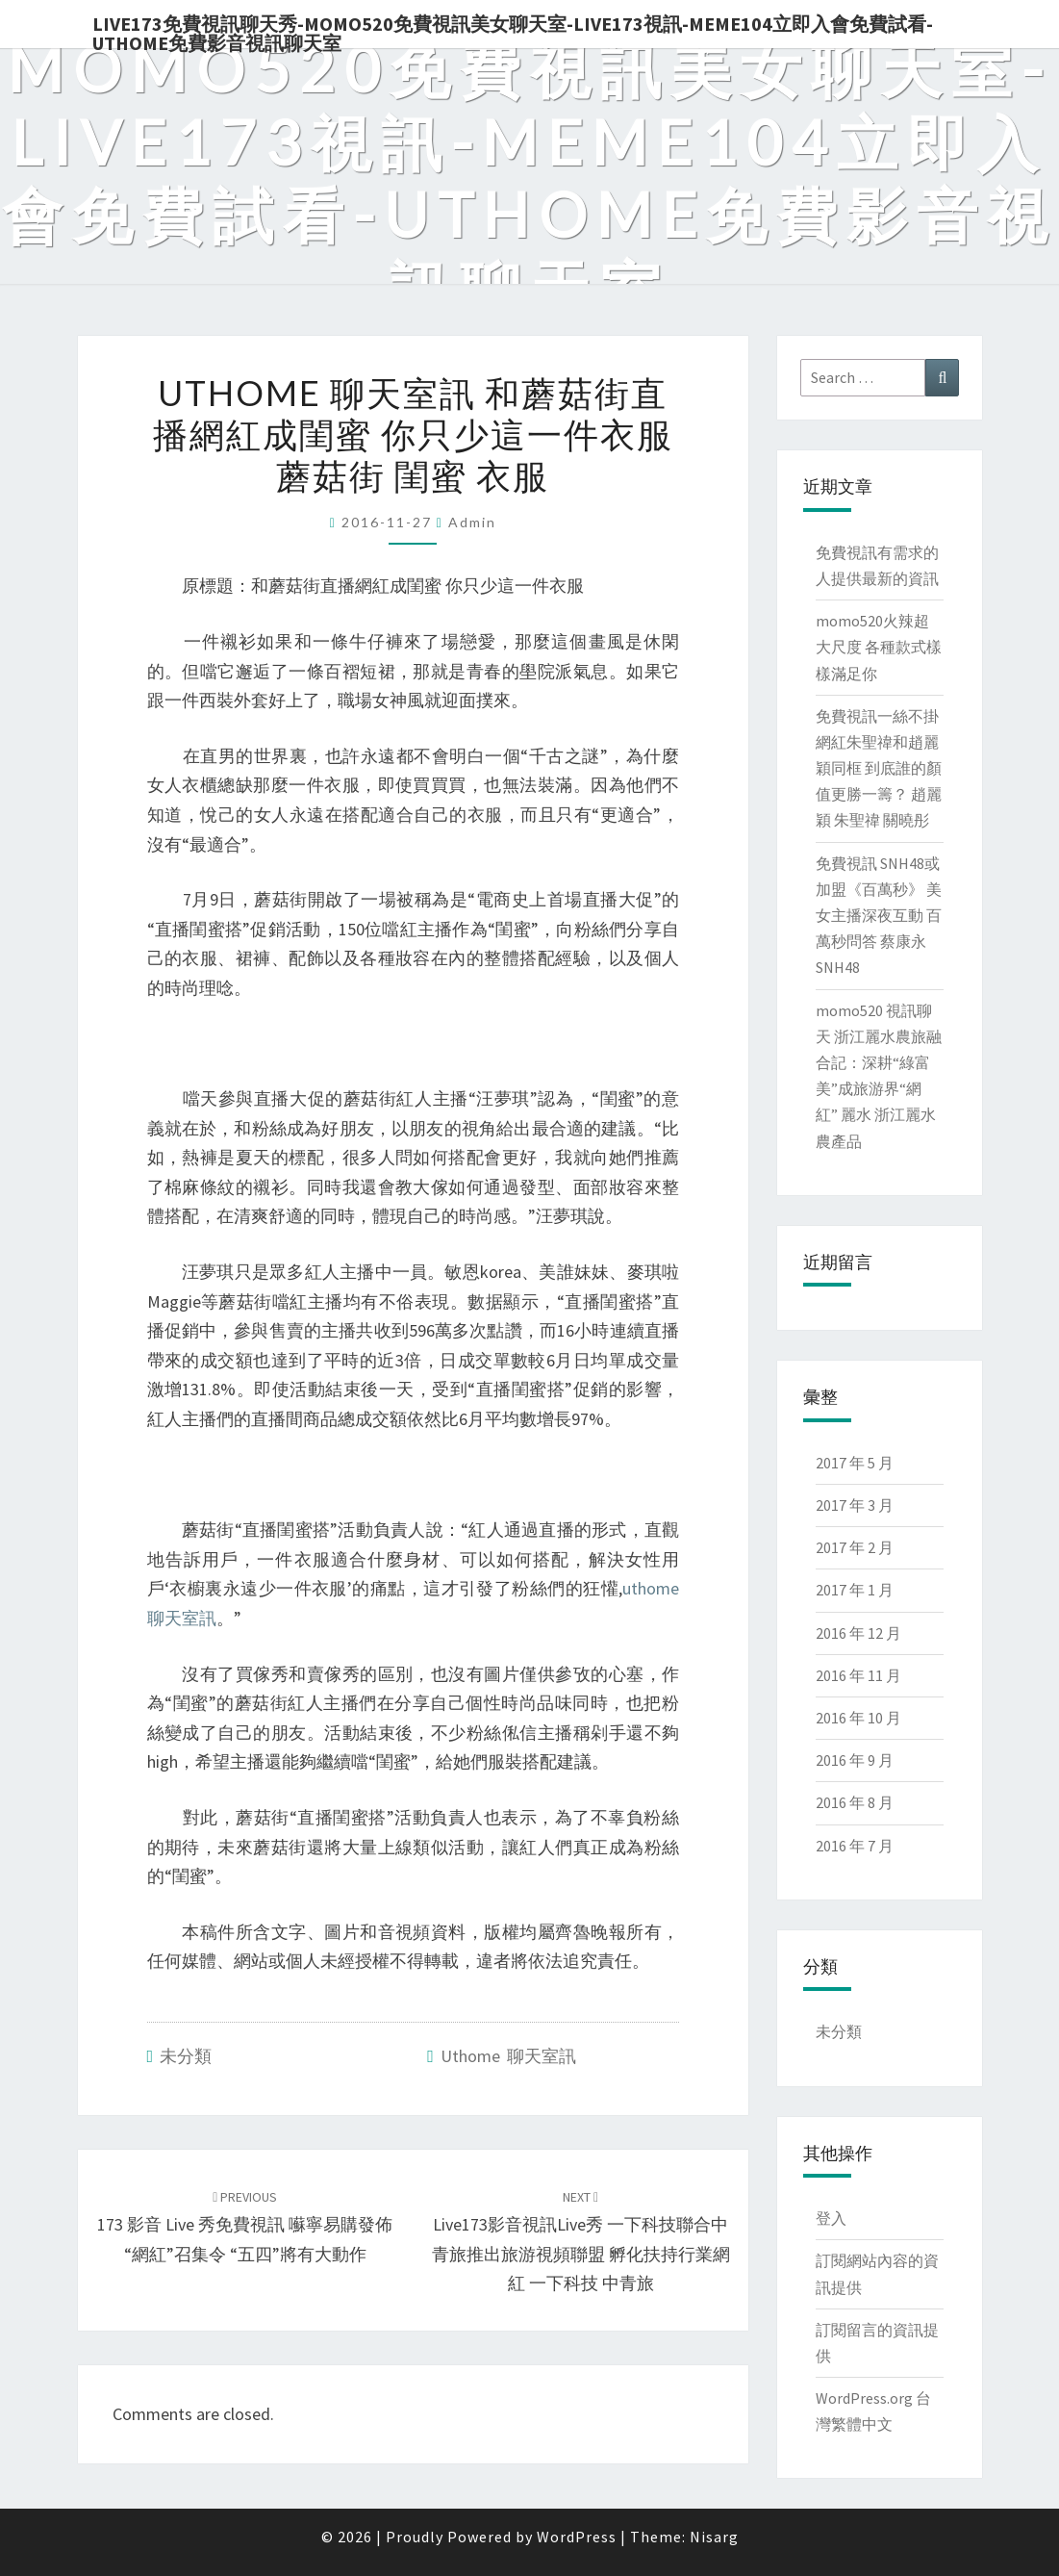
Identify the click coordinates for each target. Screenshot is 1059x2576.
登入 (831, 2218)
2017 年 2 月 (855, 1547)
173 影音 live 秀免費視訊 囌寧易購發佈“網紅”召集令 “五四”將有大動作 (244, 2226)
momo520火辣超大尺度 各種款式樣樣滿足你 (879, 646)
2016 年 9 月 (855, 1760)
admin (472, 522)
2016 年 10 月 (858, 1717)
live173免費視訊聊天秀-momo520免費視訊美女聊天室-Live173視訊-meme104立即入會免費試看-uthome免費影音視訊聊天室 (512, 30)
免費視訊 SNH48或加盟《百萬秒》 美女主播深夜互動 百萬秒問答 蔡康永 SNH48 (879, 916)
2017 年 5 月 (855, 1462)
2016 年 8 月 (855, 1802)
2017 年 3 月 (855, 1505)
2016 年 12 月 (858, 1633)
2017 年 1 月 (855, 1589)
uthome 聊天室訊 (508, 2056)
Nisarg (714, 2536)
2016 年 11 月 (858, 1675)
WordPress (577, 2536)
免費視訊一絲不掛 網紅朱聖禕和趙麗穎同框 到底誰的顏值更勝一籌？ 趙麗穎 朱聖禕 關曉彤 (879, 768)
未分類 (186, 2056)
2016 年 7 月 (855, 1845)
